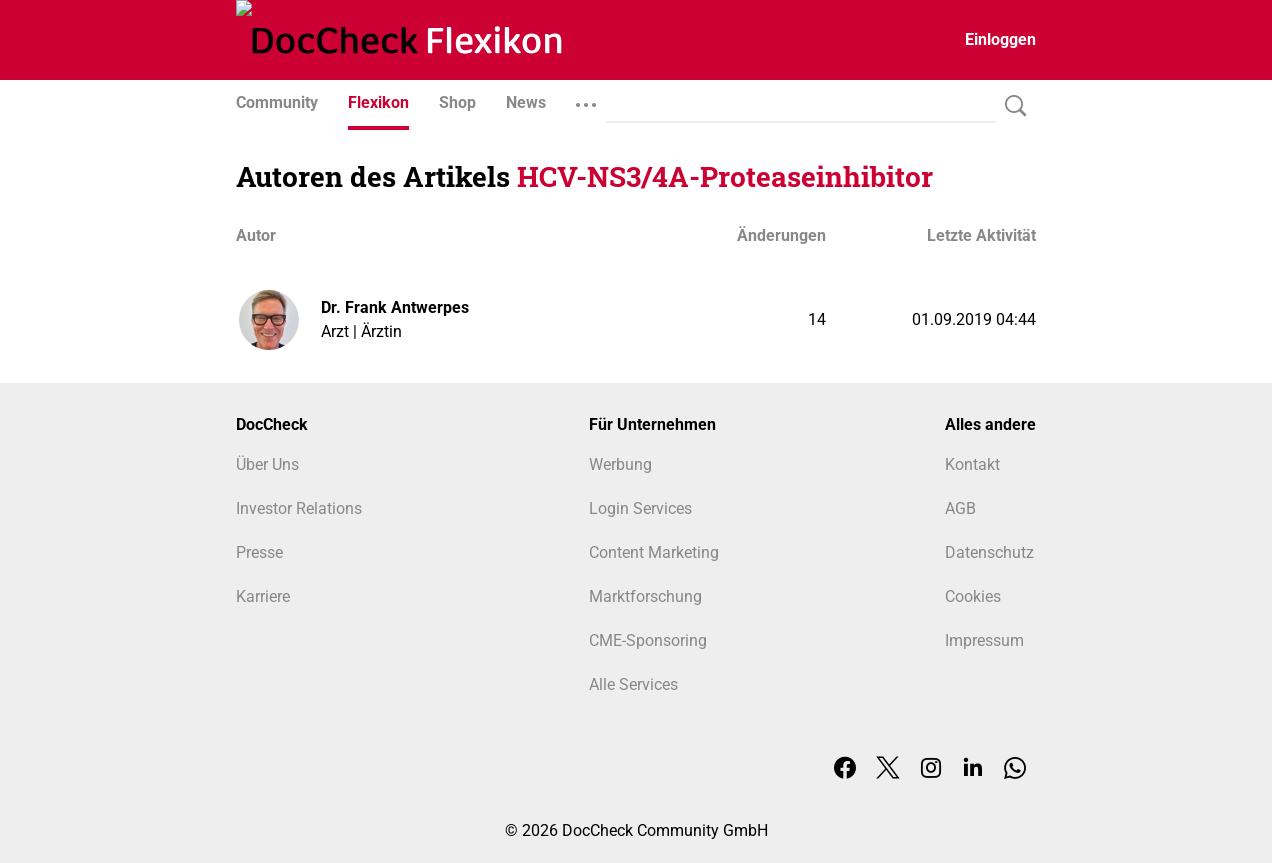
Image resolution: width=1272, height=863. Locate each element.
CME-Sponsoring (648, 640)
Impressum (984, 640)
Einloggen (1000, 39)
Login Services (640, 508)
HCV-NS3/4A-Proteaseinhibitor (725, 176)
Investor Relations (299, 508)
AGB (960, 508)
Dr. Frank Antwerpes (395, 307)
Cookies (973, 596)
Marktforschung (645, 596)
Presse (259, 552)
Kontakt (972, 464)
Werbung (620, 464)
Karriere (263, 596)
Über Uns (267, 464)
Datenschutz (989, 552)
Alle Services (633, 684)
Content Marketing (654, 552)
